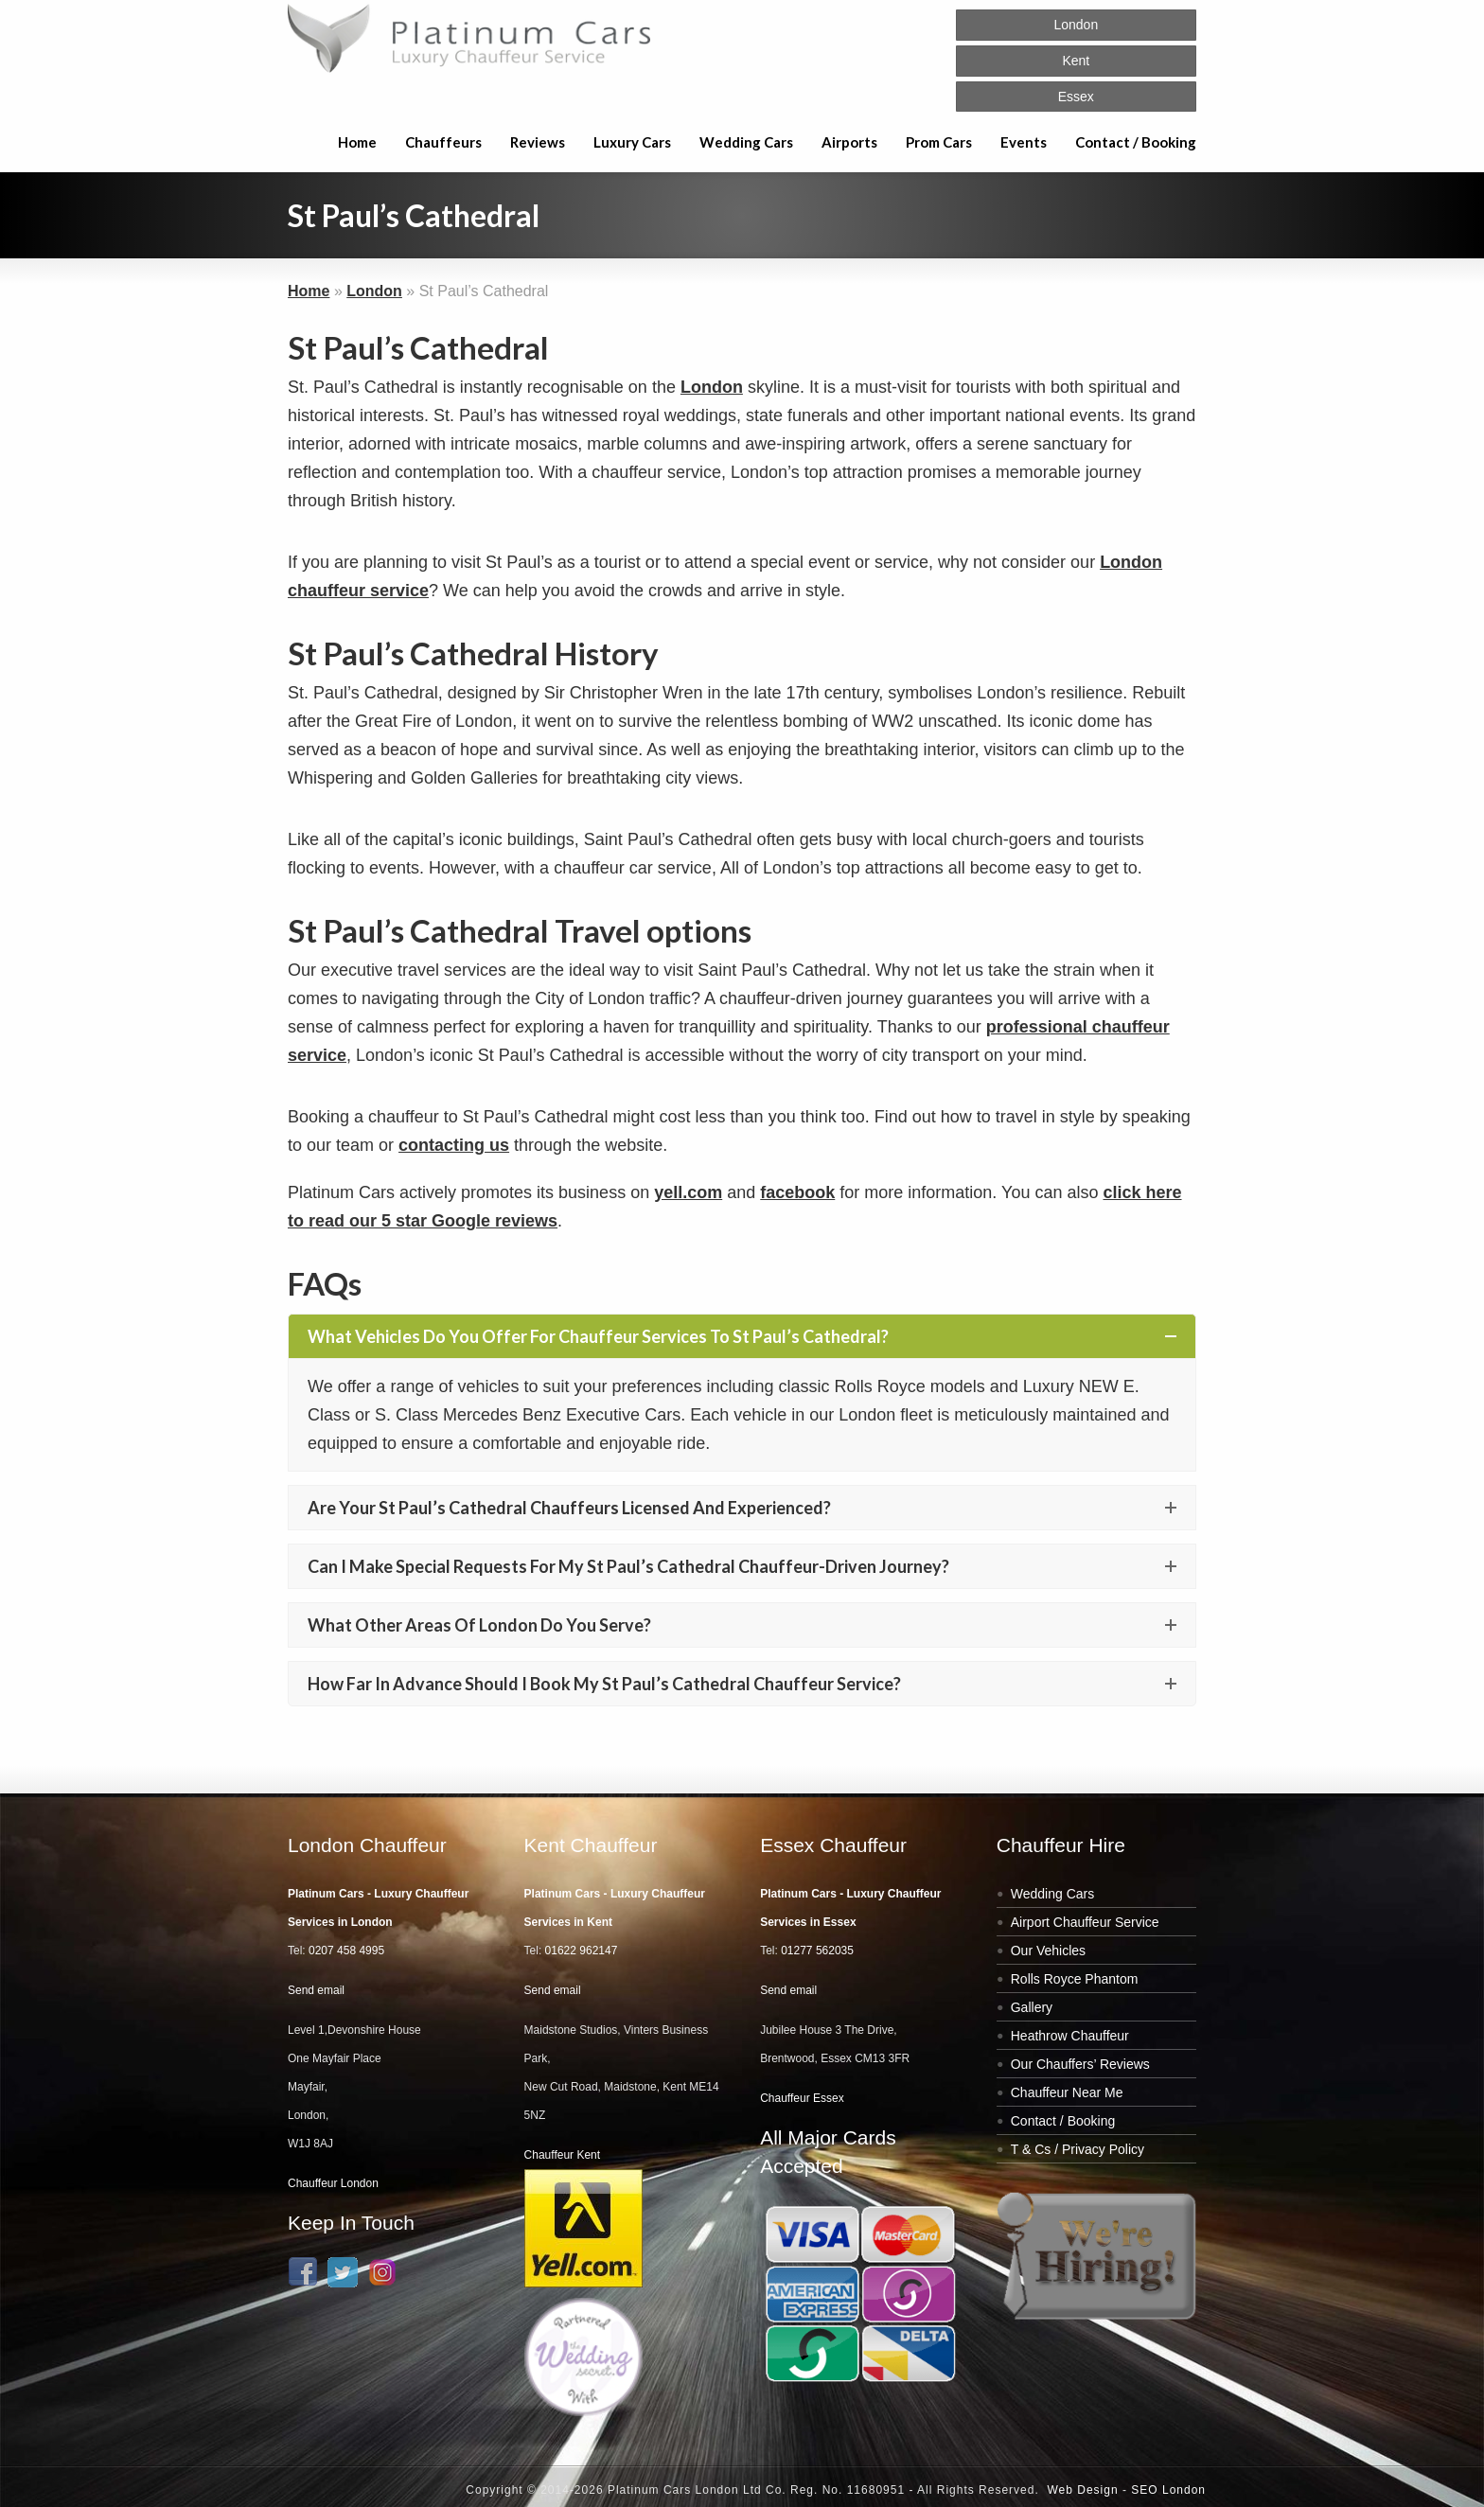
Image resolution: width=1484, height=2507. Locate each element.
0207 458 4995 (346, 1950)
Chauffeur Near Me (1067, 2092)
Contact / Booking (1135, 141)
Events (1023, 141)
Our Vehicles (1048, 1950)
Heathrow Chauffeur (1070, 2035)
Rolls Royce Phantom (1075, 1978)
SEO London (1168, 2490)
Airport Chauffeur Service (1085, 1922)
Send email (316, 1990)
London (374, 291)
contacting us (453, 1145)
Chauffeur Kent (562, 2155)
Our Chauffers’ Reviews (1080, 2064)
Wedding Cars (746, 141)
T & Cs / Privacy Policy (1077, 2149)
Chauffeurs (443, 141)
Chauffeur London (333, 2183)
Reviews (537, 141)
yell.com (688, 1192)
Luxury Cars (632, 141)
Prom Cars (939, 141)
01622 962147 (581, 1950)
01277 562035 (817, 1950)
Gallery (1031, 2007)
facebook (797, 1192)
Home (357, 141)
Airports (849, 141)
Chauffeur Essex (802, 2098)
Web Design (1082, 2490)
